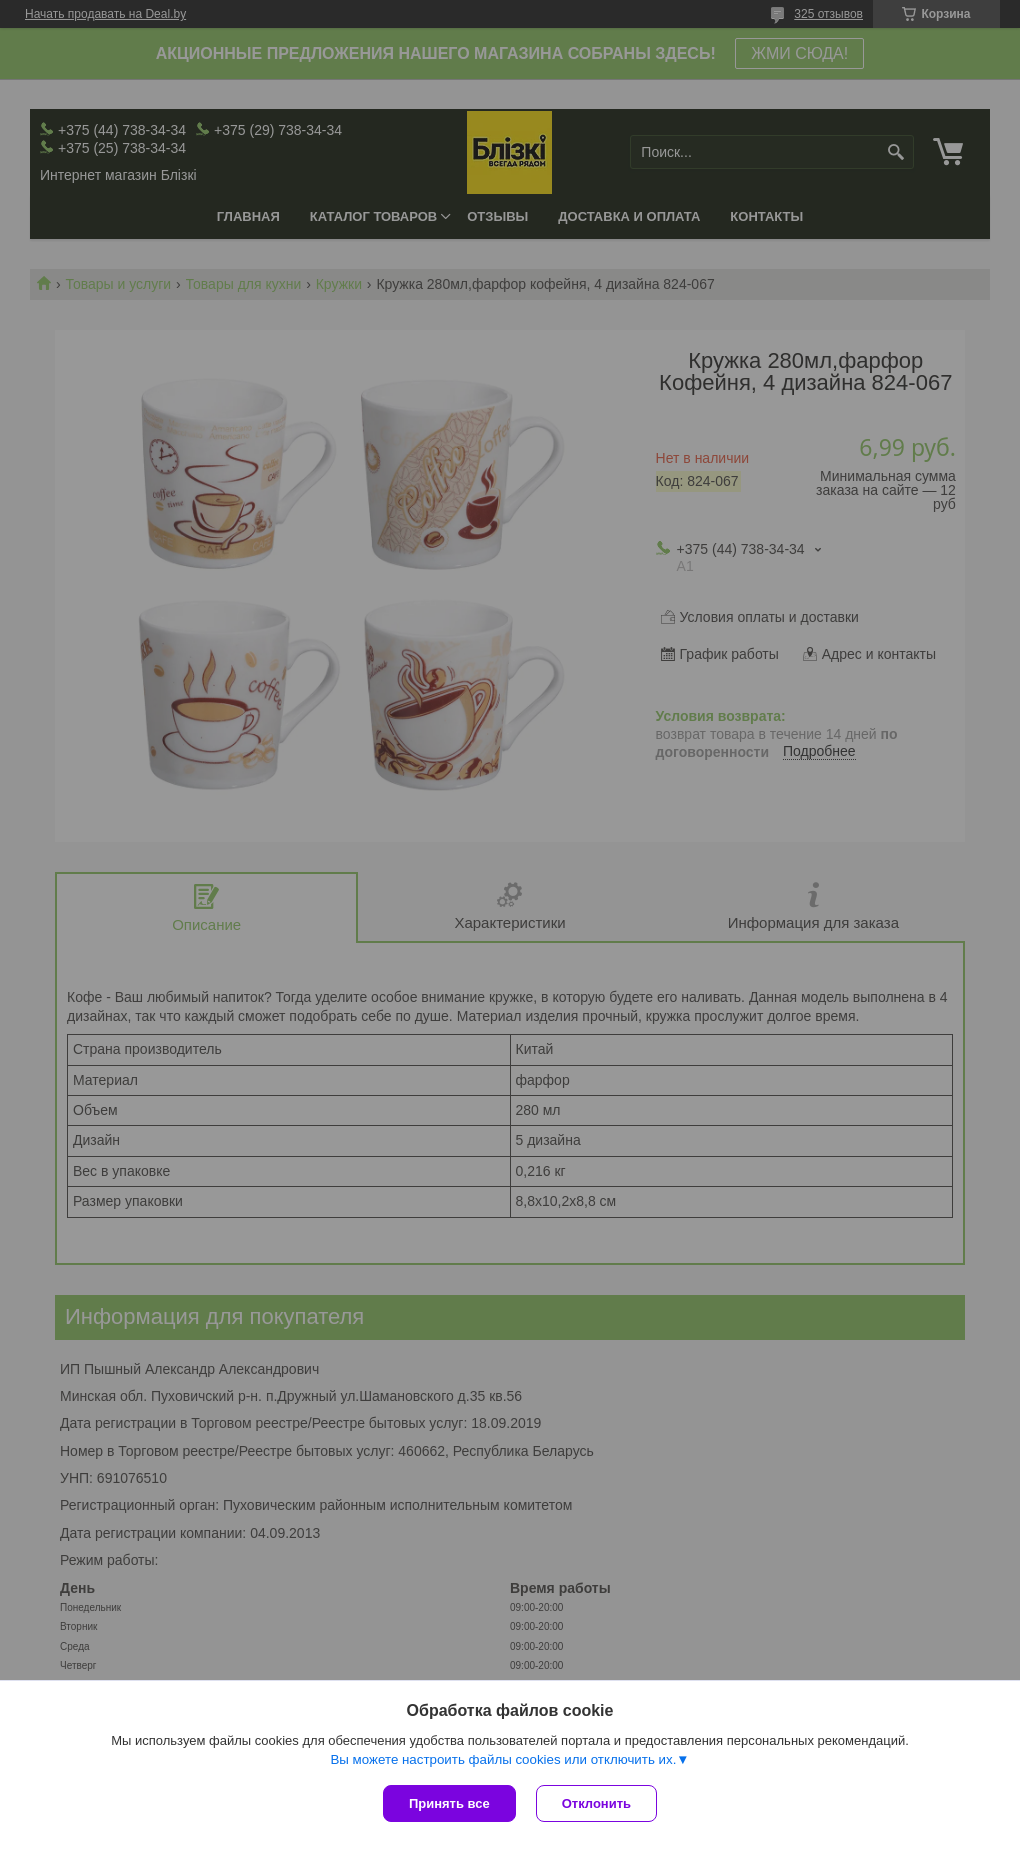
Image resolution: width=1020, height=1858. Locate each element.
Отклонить (596, 1803)
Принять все (449, 1803)
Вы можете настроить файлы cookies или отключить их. (503, 1759)
